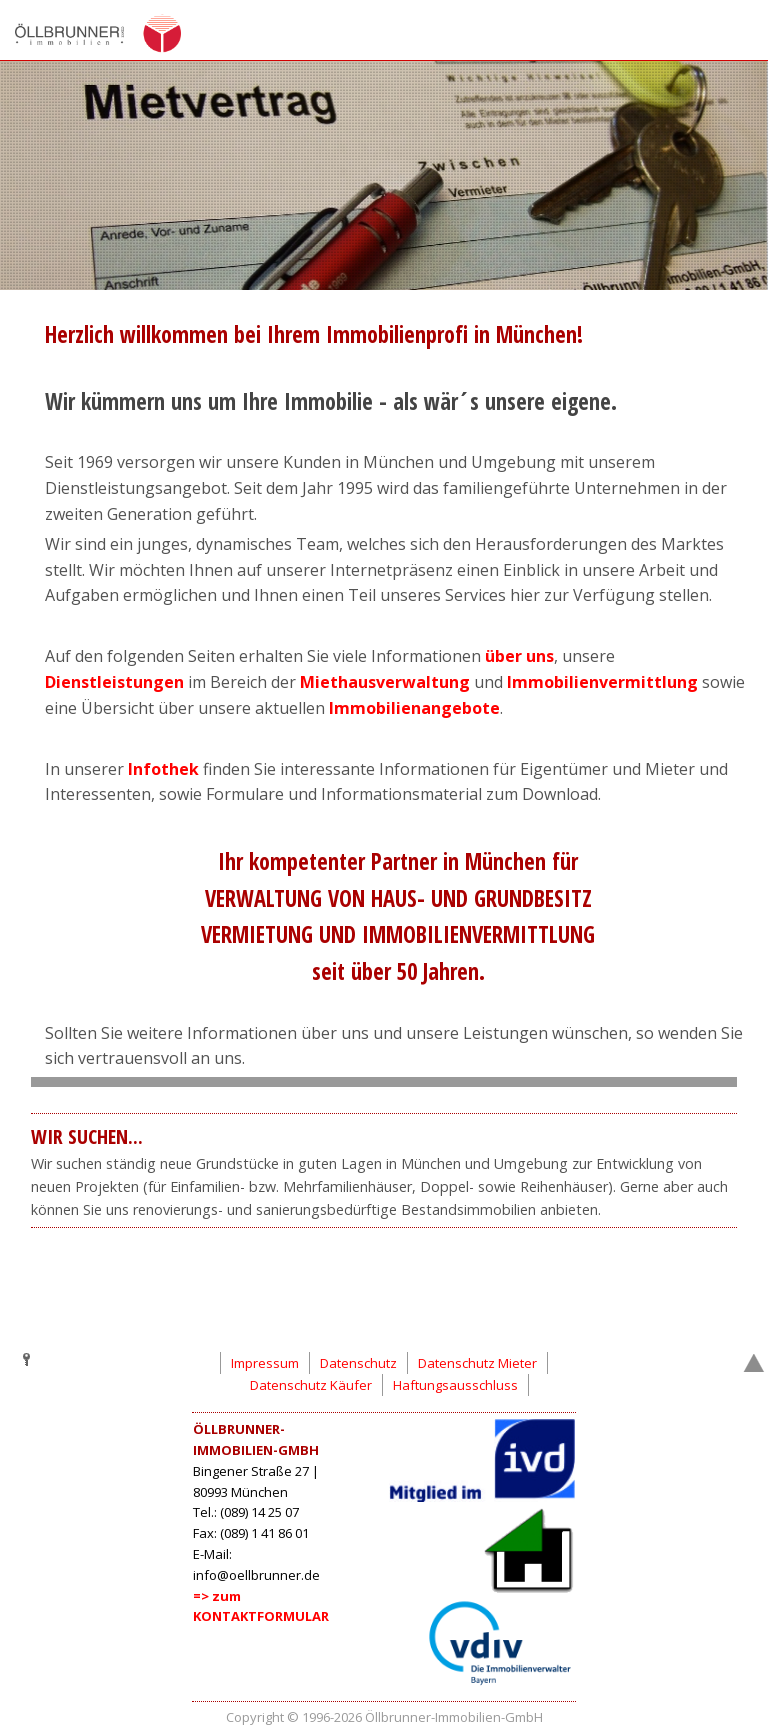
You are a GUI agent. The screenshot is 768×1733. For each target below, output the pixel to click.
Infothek (165, 769)
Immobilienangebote (414, 708)
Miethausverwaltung (385, 682)
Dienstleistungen (116, 682)
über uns (519, 656)
